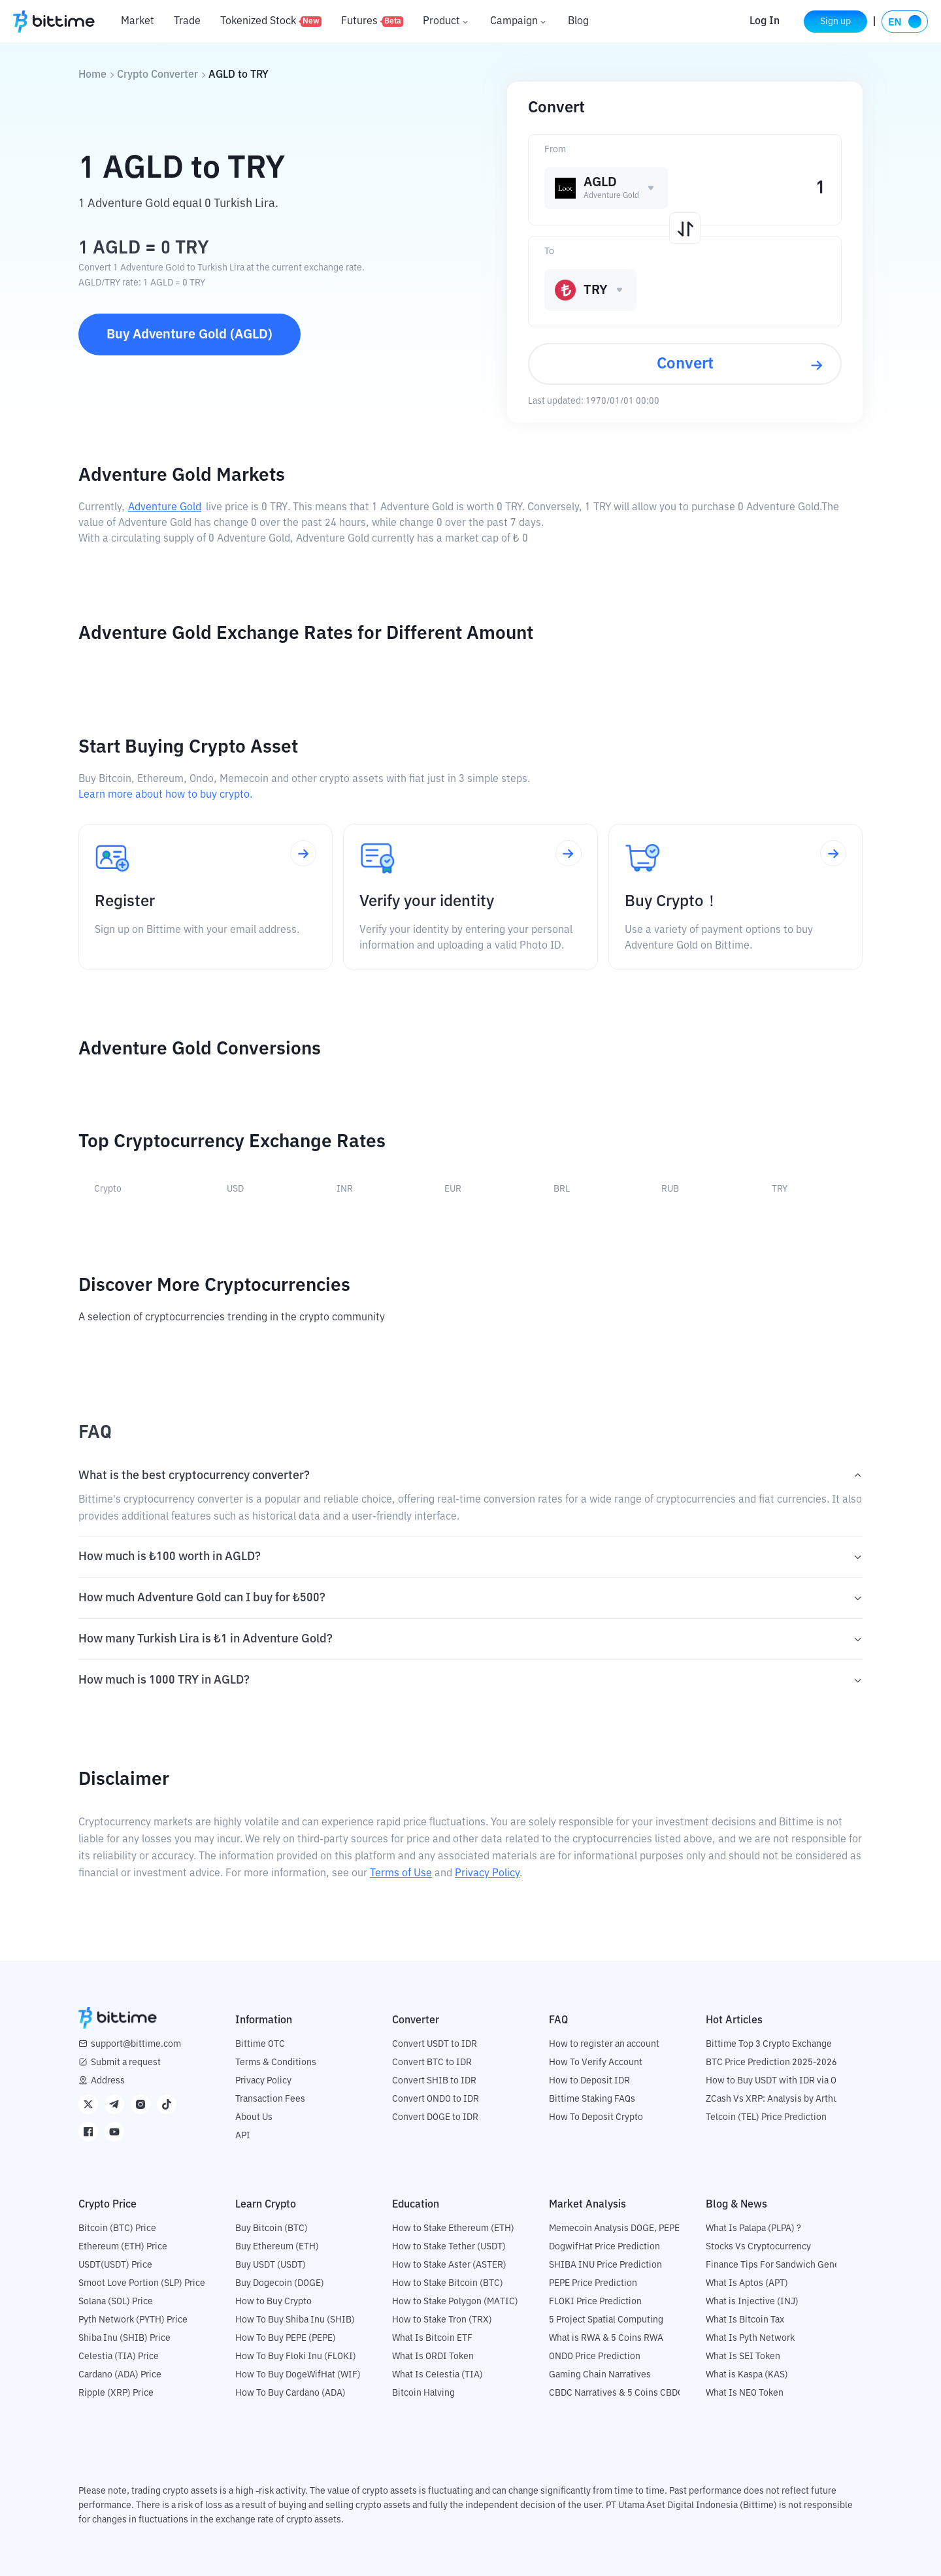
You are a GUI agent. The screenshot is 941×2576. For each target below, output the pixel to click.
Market (137, 21)
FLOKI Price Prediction (595, 2301)
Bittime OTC (260, 2044)
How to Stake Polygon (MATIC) (455, 2301)
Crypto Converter (157, 75)
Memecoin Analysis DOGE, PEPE (614, 2228)
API (242, 2135)
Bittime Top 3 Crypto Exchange (769, 2044)
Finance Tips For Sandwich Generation (785, 2265)
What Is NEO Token (745, 2393)
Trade (187, 21)
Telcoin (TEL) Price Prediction (766, 2117)
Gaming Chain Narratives (600, 2374)
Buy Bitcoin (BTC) (271, 2228)
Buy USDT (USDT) (270, 2265)
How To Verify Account (595, 2062)
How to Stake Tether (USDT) (449, 2246)
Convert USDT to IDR (434, 2044)
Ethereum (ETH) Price (122, 2246)
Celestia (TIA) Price (118, 2356)
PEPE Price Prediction (593, 2283)
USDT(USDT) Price (115, 2265)
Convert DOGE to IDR (435, 2117)
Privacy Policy (487, 1873)
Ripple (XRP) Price (116, 2393)
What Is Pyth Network (750, 2338)
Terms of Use (401, 1873)
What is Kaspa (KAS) (747, 2374)
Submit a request (126, 2062)
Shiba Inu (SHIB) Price (124, 2338)
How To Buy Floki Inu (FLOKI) (295, 2356)
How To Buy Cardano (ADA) (290, 2393)
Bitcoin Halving (423, 2393)
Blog (578, 21)
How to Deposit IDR (589, 2080)
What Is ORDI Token (433, 2356)
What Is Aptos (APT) (747, 2283)
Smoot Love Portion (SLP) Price (141, 2283)
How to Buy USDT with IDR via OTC (777, 2080)
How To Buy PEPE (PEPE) (285, 2338)
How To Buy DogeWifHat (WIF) (298, 2374)
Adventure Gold (164, 507)
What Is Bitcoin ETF (432, 2338)
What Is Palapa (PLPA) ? (753, 2228)
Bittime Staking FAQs (592, 2099)
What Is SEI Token (743, 2356)
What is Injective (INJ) (752, 2301)
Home (92, 75)
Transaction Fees (270, 2099)
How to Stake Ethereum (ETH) (453, 2228)
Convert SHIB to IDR (434, 2080)
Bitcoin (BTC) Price (117, 2228)
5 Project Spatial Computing (606, 2319)
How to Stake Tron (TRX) (442, 2319)
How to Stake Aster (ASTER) (449, 2265)
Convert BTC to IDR (432, 2062)
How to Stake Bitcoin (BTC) (447, 2283)
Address (108, 2080)
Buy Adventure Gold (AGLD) (189, 334)
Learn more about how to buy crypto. (165, 795)
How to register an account (604, 2044)
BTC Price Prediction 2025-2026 (771, 2062)
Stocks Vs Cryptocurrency (758, 2246)
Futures (372, 21)
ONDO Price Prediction (594, 2356)
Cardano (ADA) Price (119, 2374)
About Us (253, 2117)
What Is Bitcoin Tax (745, 2319)
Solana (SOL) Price (115, 2301)
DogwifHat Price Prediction (604, 2246)
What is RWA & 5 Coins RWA (606, 2338)
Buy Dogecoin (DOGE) (279, 2283)
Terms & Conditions (275, 2062)
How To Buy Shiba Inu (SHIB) (295, 2319)
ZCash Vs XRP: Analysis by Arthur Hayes (787, 2099)
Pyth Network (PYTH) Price (133, 2319)
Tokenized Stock (271, 21)
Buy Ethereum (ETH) (277, 2246)
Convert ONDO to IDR (435, 2099)
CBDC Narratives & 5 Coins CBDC (616, 2393)
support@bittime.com (136, 2044)
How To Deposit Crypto (596, 2117)
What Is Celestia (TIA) (437, 2374)
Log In (760, 21)
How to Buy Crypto (273, 2301)
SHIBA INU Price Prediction (605, 2265)
